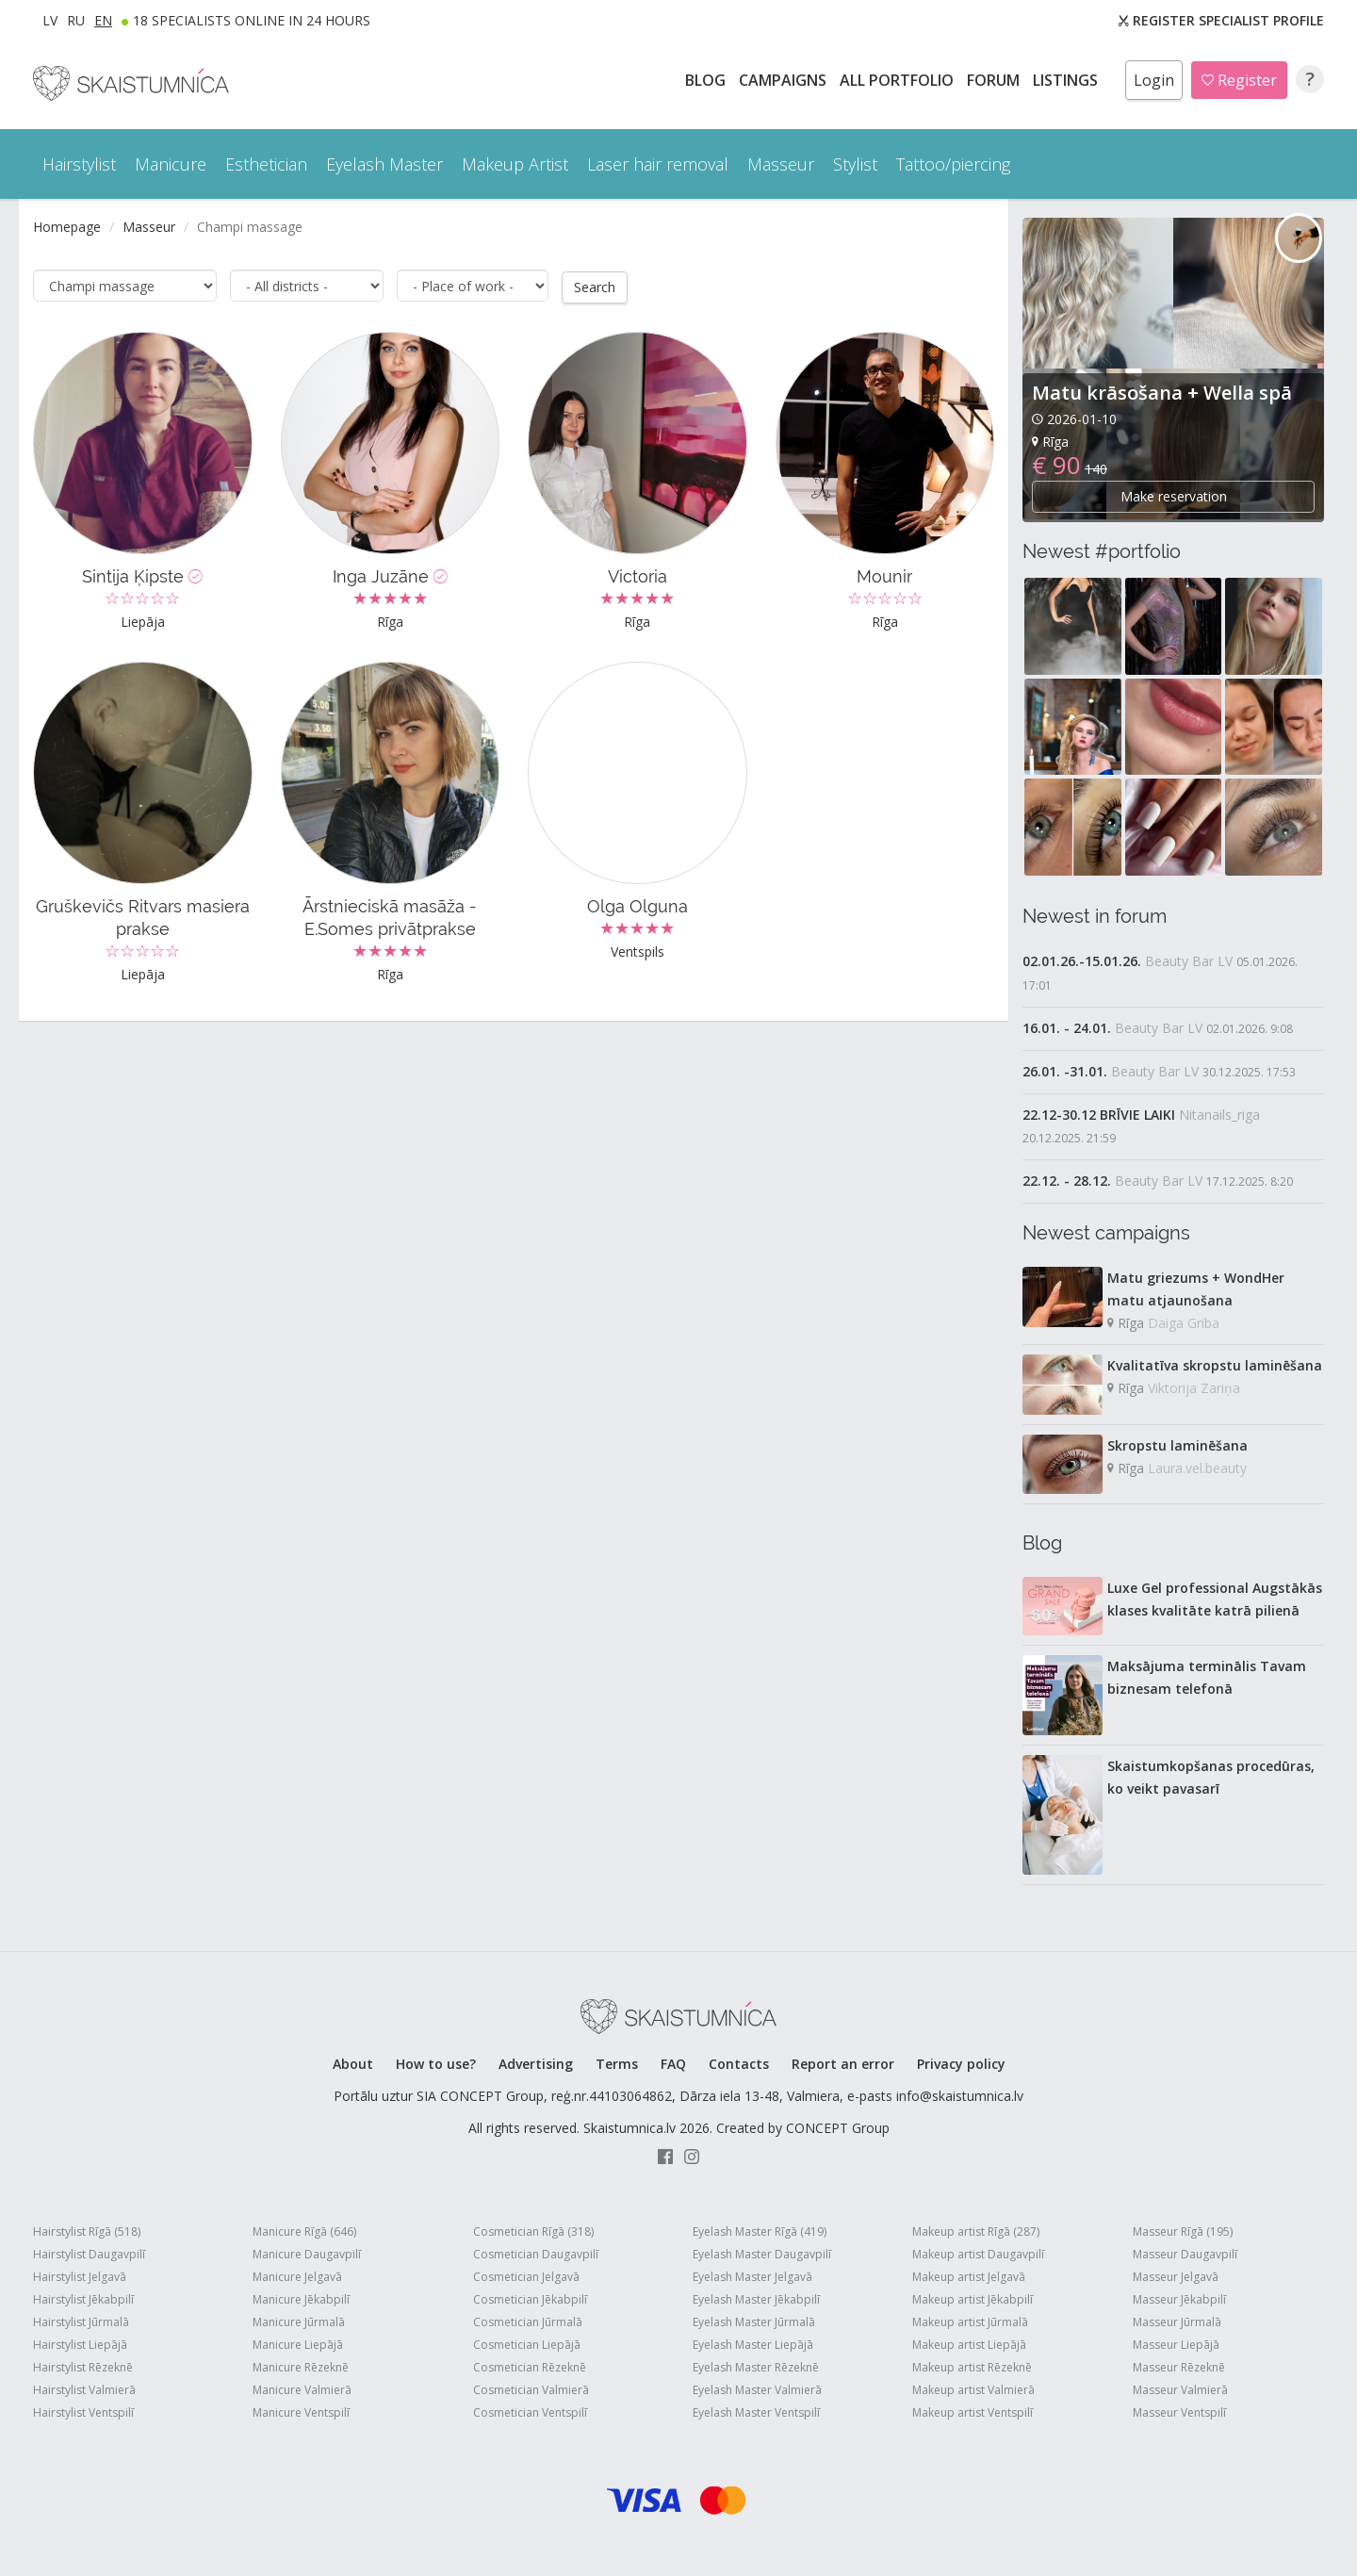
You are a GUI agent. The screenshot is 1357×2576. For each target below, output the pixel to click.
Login (1154, 80)
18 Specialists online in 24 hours (251, 20)
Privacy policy (961, 2064)
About (353, 2064)
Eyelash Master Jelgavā (752, 2277)
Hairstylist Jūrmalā (81, 2322)
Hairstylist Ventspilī (83, 2412)
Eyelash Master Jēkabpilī (756, 2299)
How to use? (436, 2064)
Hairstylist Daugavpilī (89, 2254)
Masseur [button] (780, 164)
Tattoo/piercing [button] (953, 164)
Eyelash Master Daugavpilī (762, 2254)
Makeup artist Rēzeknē (972, 2367)
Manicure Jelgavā (297, 2277)
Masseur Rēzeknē (1179, 2367)
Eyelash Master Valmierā (757, 2390)
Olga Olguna (637, 905)
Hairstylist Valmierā (84, 2390)
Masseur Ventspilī (1179, 2412)
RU (76, 20)
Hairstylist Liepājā (80, 2345)
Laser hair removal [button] (657, 164)
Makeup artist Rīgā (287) (975, 2231)
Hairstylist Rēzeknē (83, 2367)
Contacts (739, 2064)
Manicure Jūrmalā (299, 2322)
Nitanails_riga (1219, 1115)
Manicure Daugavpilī (307, 2254)
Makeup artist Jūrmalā (970, 2322)
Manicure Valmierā (302, 2390)
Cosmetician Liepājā (526, 2345)
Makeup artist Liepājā (969, 2345)
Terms (617, 2064)
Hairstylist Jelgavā (79, 2277)
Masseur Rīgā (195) (1183, 2231)
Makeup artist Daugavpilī (978, 2254)
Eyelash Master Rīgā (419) (759, 2231)
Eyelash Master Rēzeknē (756, 2367)
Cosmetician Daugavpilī (535, 2254)
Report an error (843, 2064)
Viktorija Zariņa (1194, 1388)
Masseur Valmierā (1180, 2390)
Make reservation (1173, 496)
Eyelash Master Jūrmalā (754, 2322)
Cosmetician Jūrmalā (527, 2322)
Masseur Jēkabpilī (1179, 2299)
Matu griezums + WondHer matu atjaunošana (1195, 1289)
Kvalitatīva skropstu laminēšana (1214, 1365)
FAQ (673, 2064)
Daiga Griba (1183, 1323)
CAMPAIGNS (784, 80)
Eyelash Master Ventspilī (756, 2412)
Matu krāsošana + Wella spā (1162, 392)
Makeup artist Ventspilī (972, 2412)
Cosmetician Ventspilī (530, 2412)
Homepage (67, 227)
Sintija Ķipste (142, 575)
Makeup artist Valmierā (973, 2390)
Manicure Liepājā (298, 2345)
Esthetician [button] (266, 164)
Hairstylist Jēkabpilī (83, 2299)
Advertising (536, 2064)
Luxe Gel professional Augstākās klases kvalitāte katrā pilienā (1214, 1599)
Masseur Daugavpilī (1185, 2254)
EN (103, 20)
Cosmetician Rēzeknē (529, 2367)
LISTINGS (1067, 80)
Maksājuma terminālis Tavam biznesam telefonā (1206, 1677)
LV (49, 20)
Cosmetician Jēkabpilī (530, 2299)
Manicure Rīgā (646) (304, 2231)
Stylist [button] (855, 164)
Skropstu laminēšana (1177, 1445)
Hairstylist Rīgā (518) (86, 2231)
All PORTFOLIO (898, 80)
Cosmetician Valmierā (531, 2390)
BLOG (707, 80)
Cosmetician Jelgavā (526, 2277)
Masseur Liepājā (1176, 2345)
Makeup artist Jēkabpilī (972, 2299)
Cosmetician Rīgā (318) (533, 2231)
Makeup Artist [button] (515, 164)
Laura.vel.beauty (1197, 1468)
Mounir (884, 575)
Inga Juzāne (390, 575)
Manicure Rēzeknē (301, 2367)
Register (1239, 80)
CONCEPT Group (838, 2128)
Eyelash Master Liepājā (753, 2345)
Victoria (637, 575)
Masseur (149, 227)
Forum (995, 80)
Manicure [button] (170, 164)
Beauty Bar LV (1189, 961)
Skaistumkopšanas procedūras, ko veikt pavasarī (1211, 1777)
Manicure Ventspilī (301, 2412)
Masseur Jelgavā (1175, 2277)
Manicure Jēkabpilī (301, 2299)
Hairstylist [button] (79, 164)
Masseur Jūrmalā (1177, 2322)
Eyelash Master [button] (384, 164)
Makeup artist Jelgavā (968, 2277)
